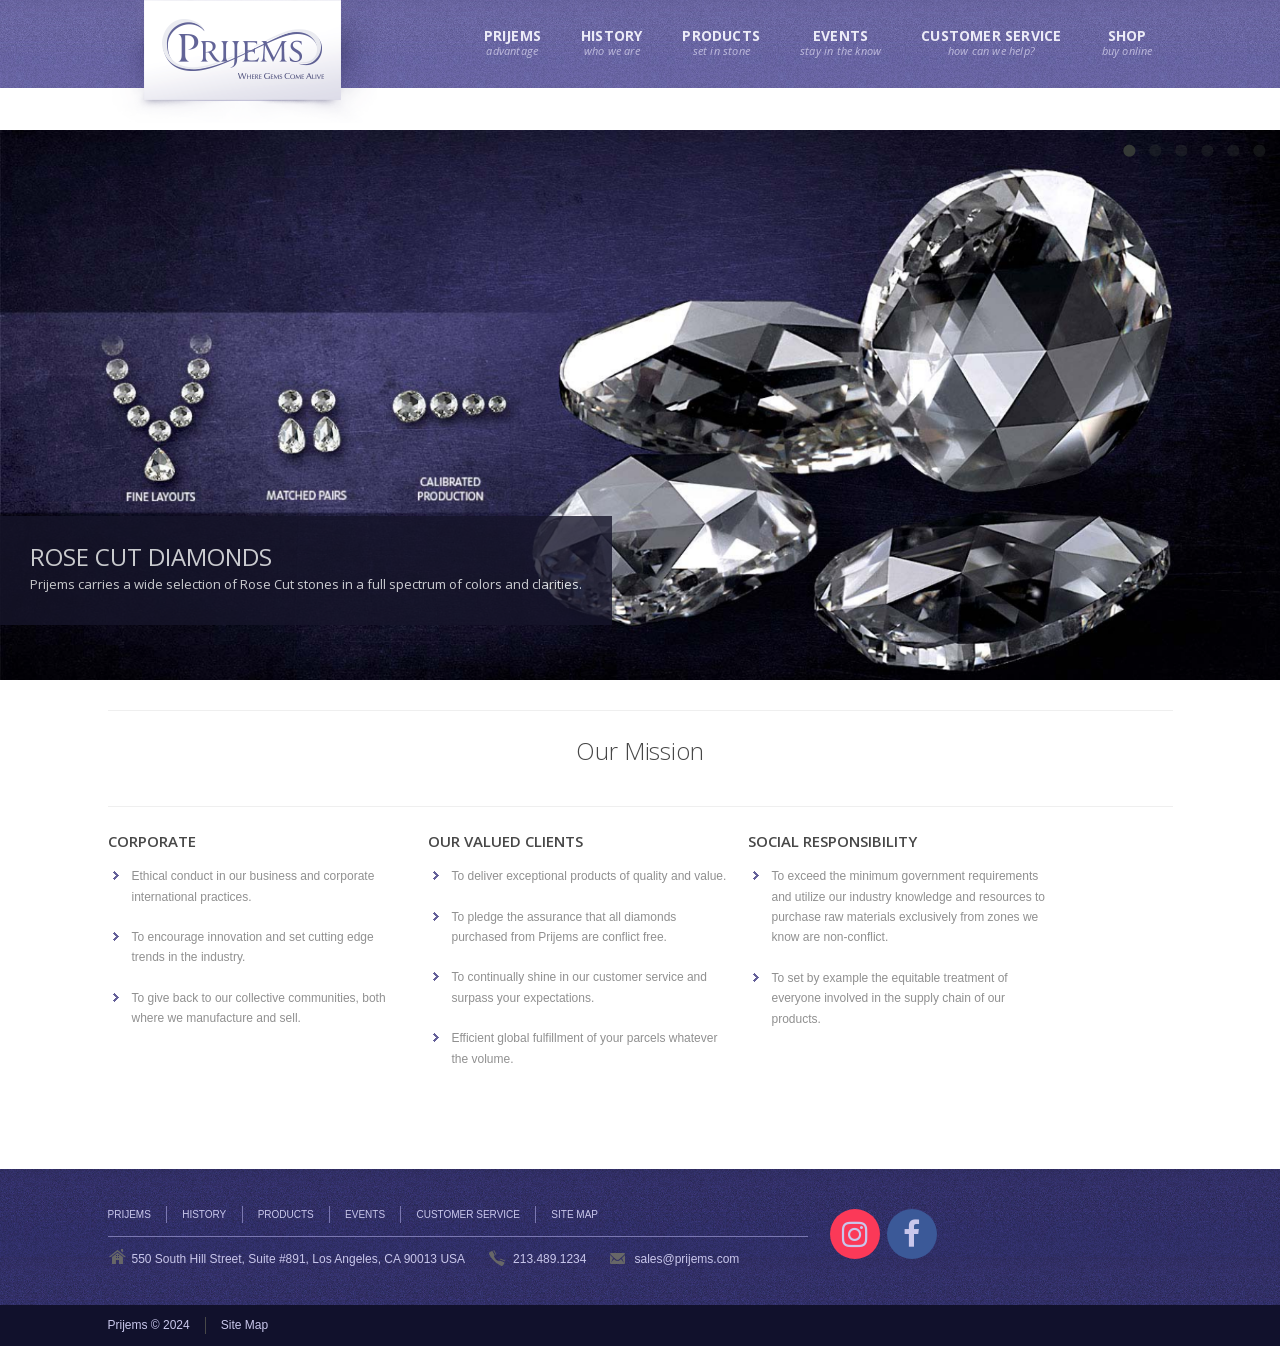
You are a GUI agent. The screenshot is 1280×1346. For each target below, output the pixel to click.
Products (286, 1214)
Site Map (574, 1214)
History (204, 1214)
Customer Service (468, 1214)
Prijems (129, 1214)
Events (365, 1214)
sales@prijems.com (686, 1259)
